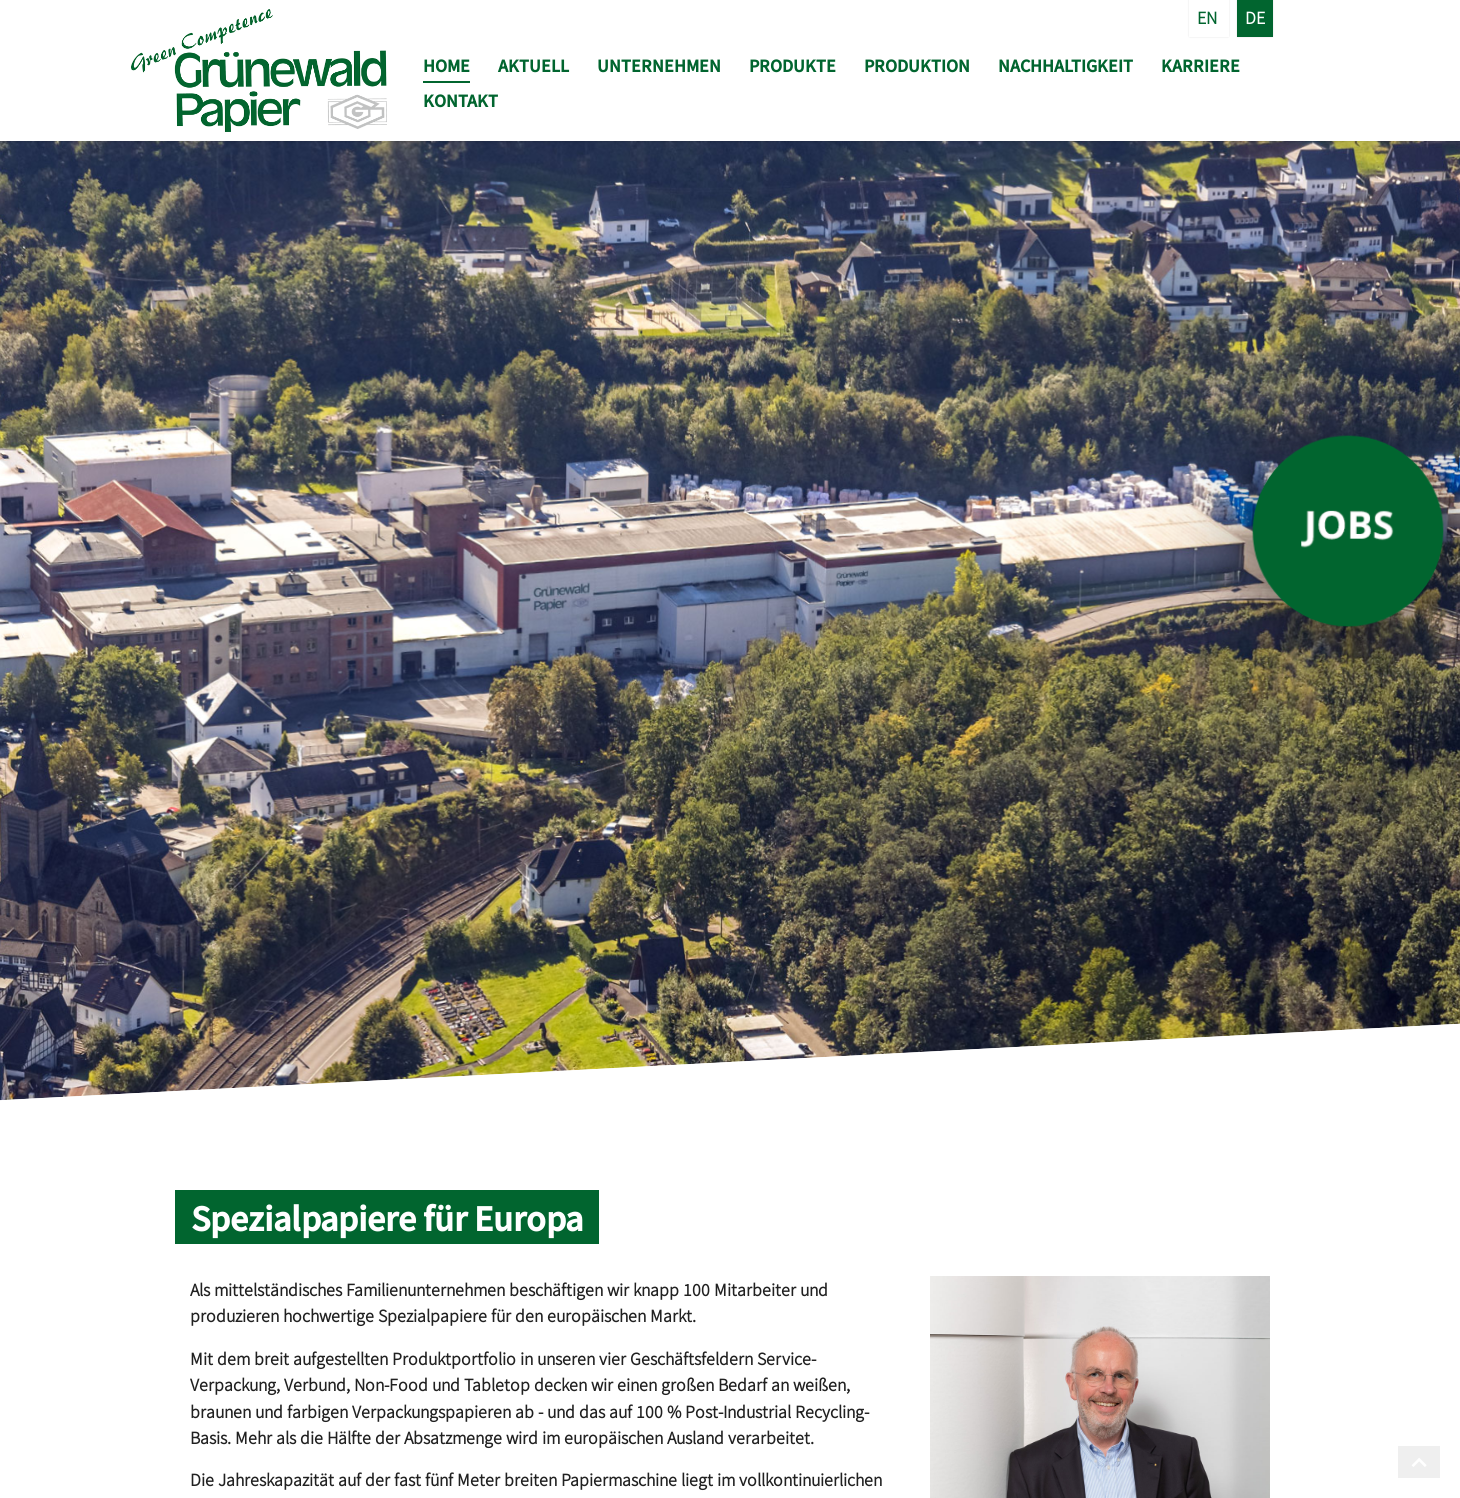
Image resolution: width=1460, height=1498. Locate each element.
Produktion (917, 65)
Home (446, 65)
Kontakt (460, 100)
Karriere (1200, 65)
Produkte (792, 65)
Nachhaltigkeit (1065, 65)
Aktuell (533, 65)
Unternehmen (659, 65)
